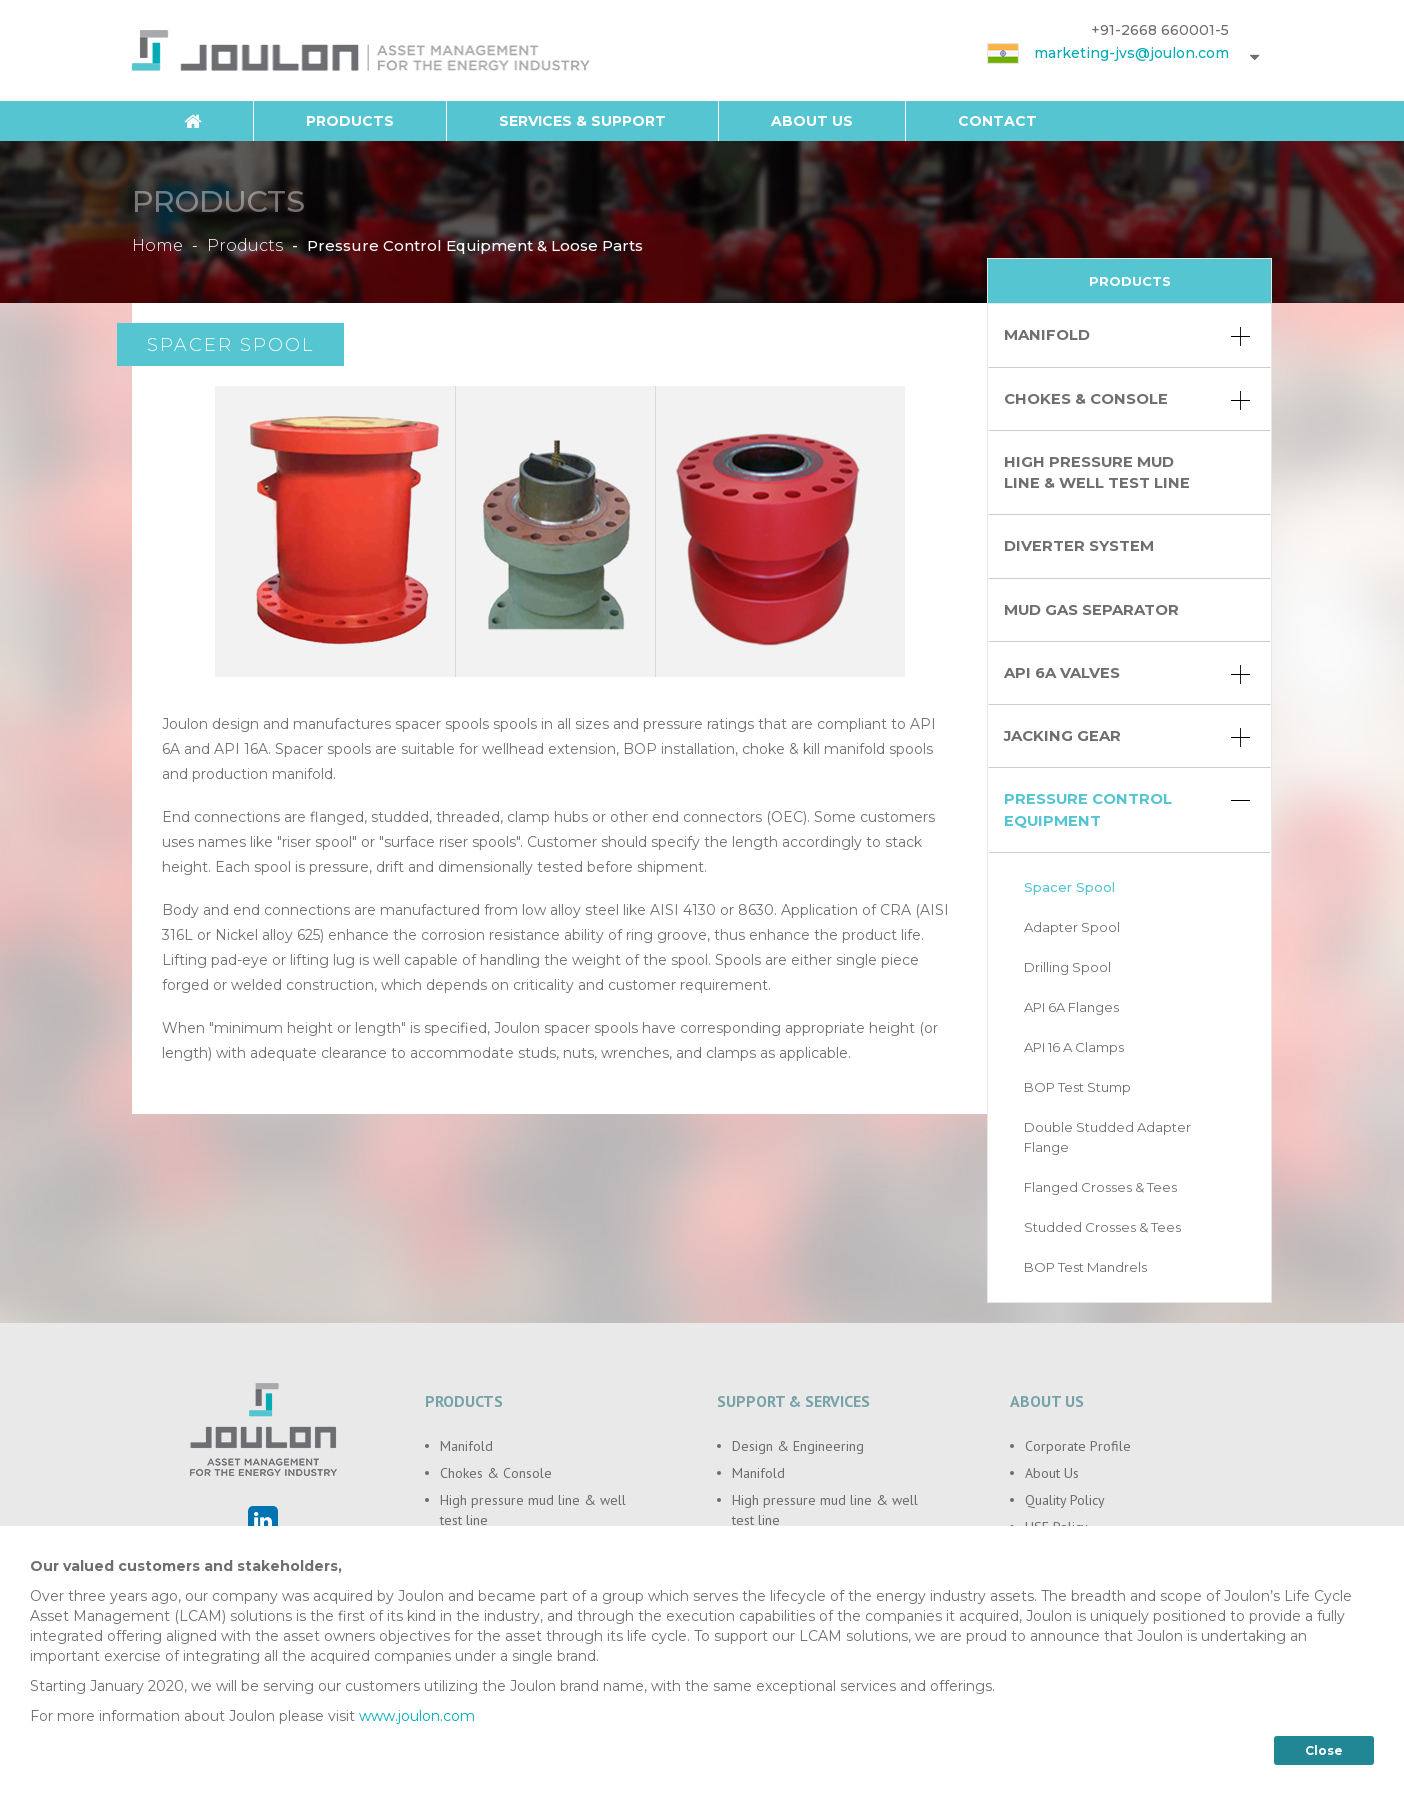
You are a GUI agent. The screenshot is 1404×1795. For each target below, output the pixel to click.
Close (1324, 1759)
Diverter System (1079, 546)
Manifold (1127, 336)
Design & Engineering (798, 1446)
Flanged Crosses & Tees (1100, 1187)
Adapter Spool (1072, 927)
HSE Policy (1056, 1527)
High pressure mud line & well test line (1097, 472)
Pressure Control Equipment (1127, 809)
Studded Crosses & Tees (1102, 1227)
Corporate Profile (1078, 1446)
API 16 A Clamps (1074, 1047)
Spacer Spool (1069, 887)
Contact (997, 121)
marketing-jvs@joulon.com (1131, 53)
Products (350, 121)
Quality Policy (1065, 1500)
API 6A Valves (1127, 674)
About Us (812, 121)
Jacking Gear (1127, 737)
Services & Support (582, 121)
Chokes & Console (1127, 400)
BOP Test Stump (1077, 1087)
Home (157, 245)
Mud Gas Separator (1091, 610)
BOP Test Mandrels (1085, 1267)
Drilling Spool (1067, 967)
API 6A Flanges (1071, 1007)
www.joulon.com (417, 1725)
